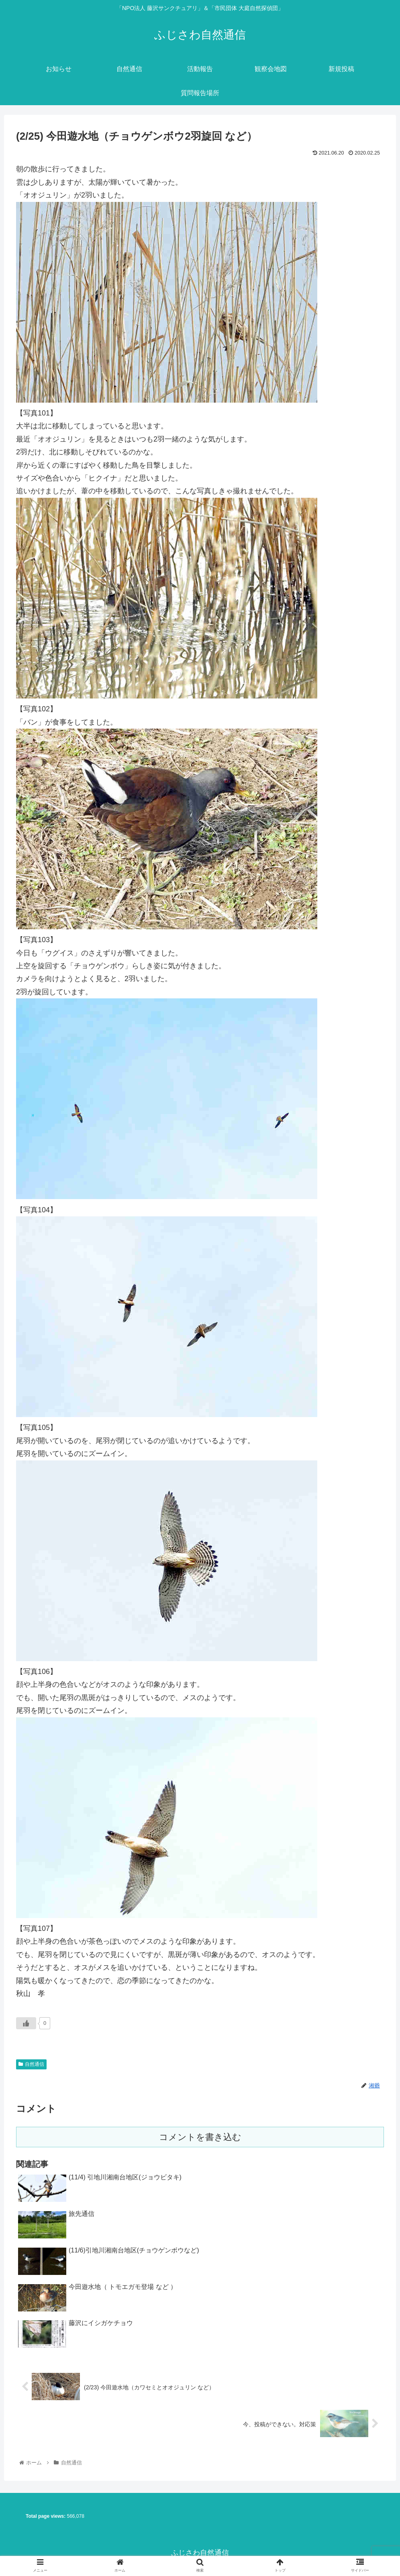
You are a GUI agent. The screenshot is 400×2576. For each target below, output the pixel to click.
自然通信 (31, 2064)
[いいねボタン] (26, 2023)
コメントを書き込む (200, 2137)
